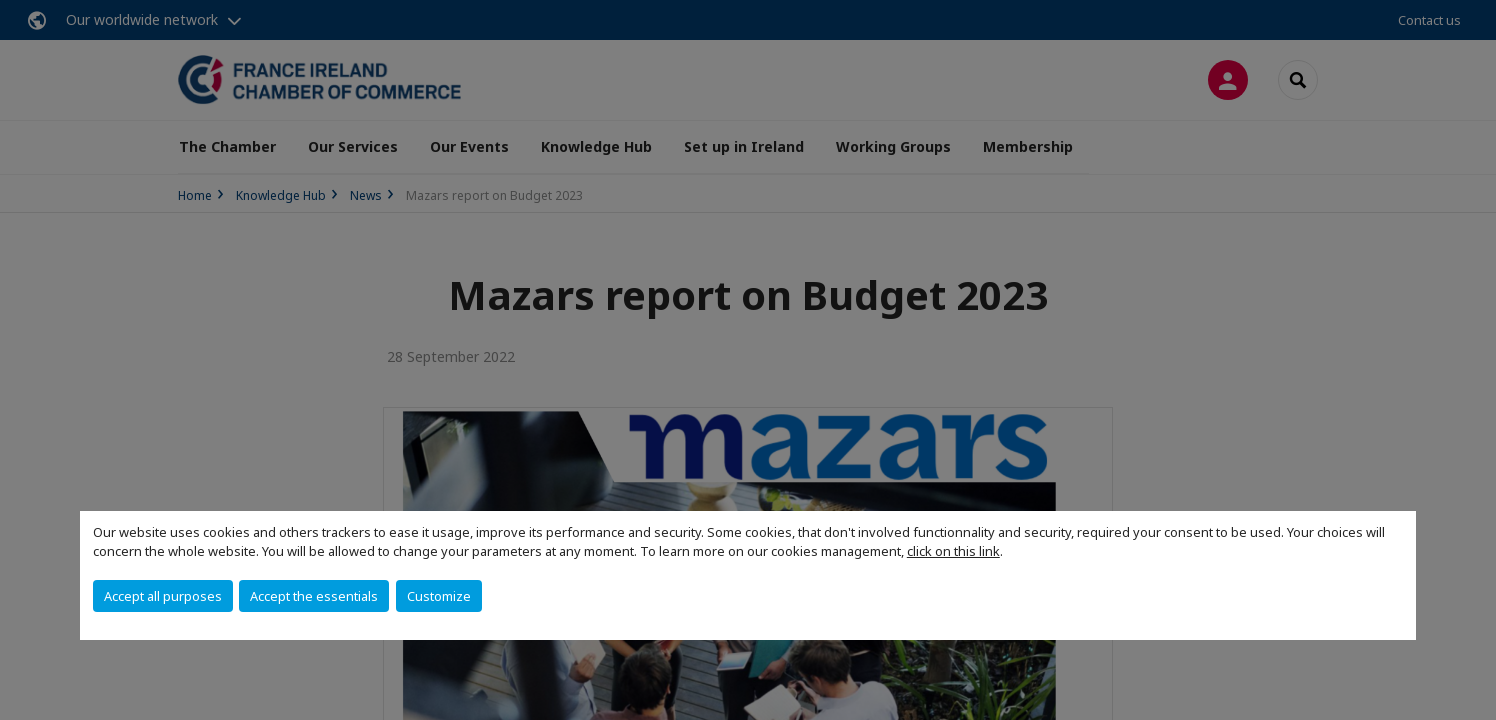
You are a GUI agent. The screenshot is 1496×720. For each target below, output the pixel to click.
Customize (439, 596)
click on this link (953, 551)
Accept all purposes (163, 596)
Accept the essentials (314, 596)
